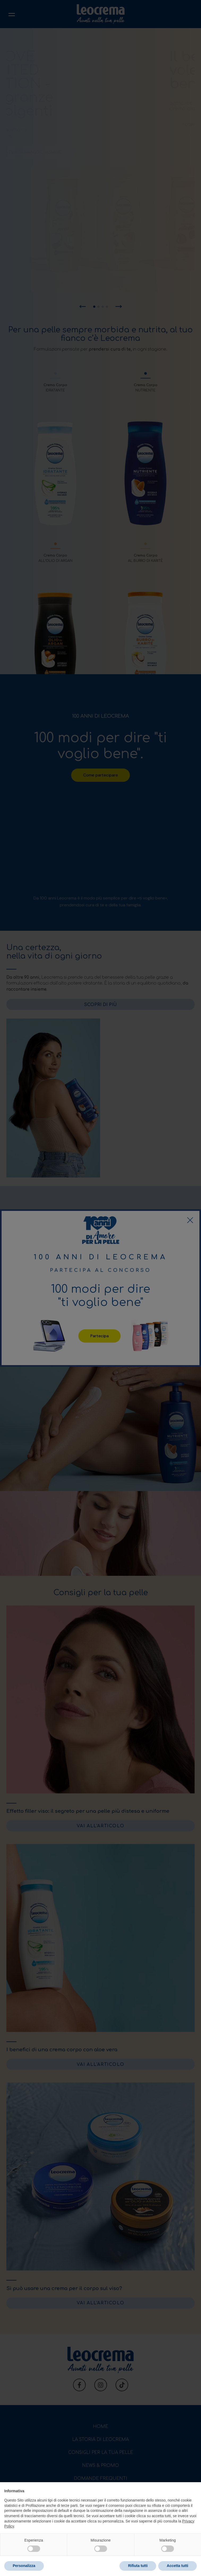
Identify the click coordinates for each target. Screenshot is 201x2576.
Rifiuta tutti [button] (138, 2566)
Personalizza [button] (24, 2566)
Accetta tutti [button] (177, 2566)
